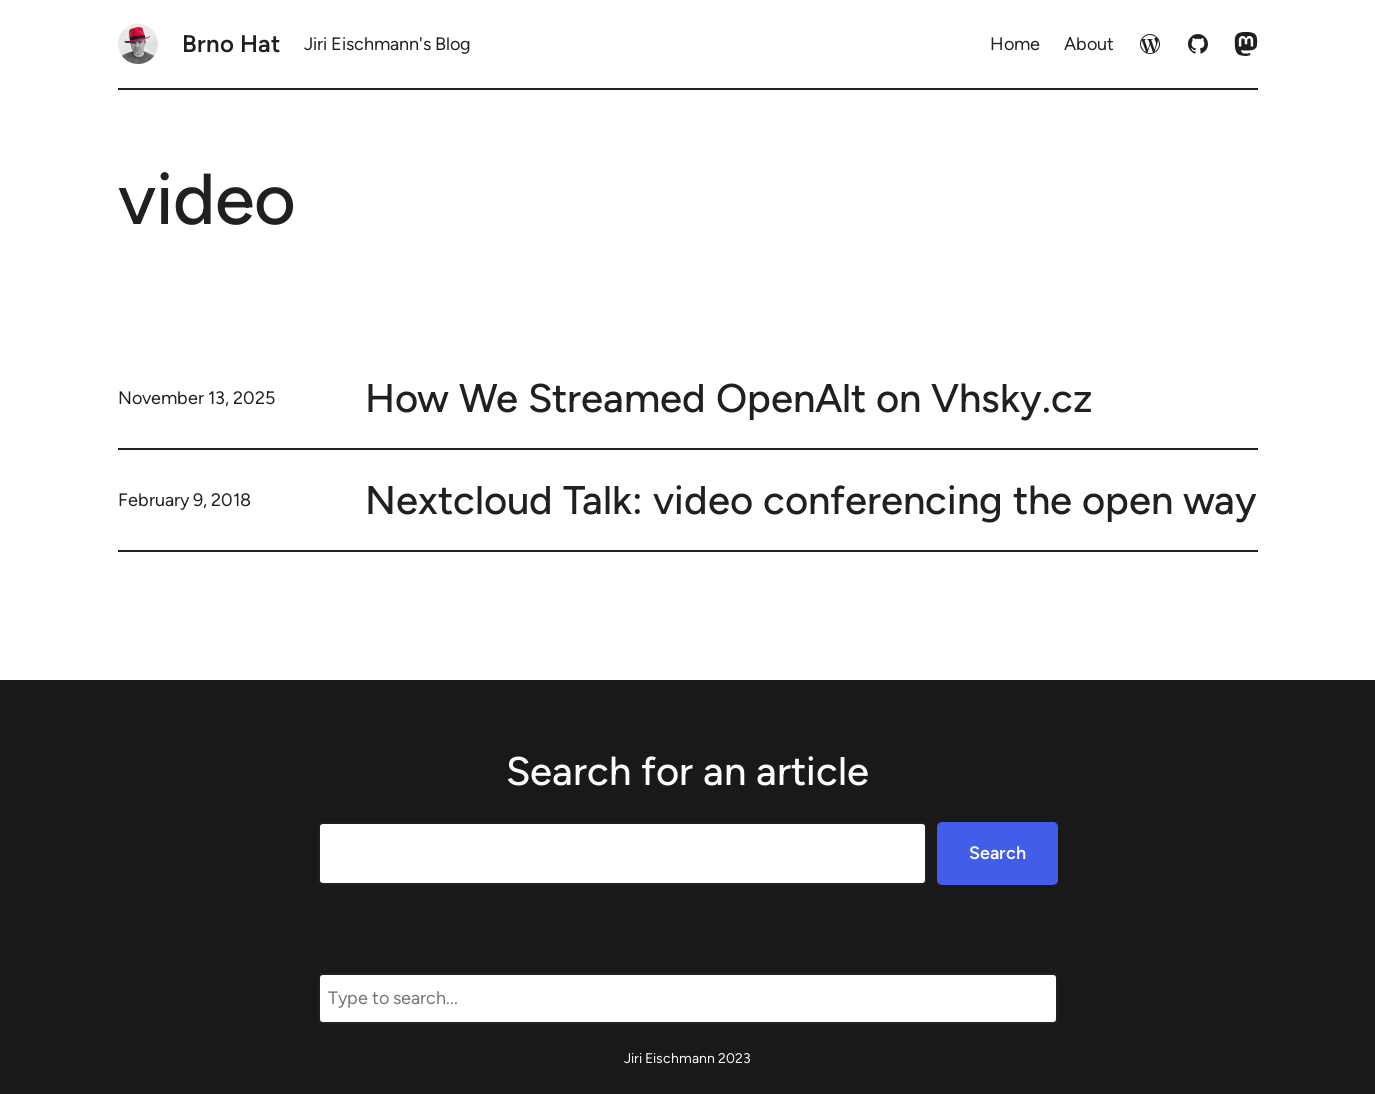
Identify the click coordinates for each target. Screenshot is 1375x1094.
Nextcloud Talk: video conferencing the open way (811, 500)
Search (997, 853)
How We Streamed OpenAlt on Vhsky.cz (729, 398)
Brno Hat (231, 43)
